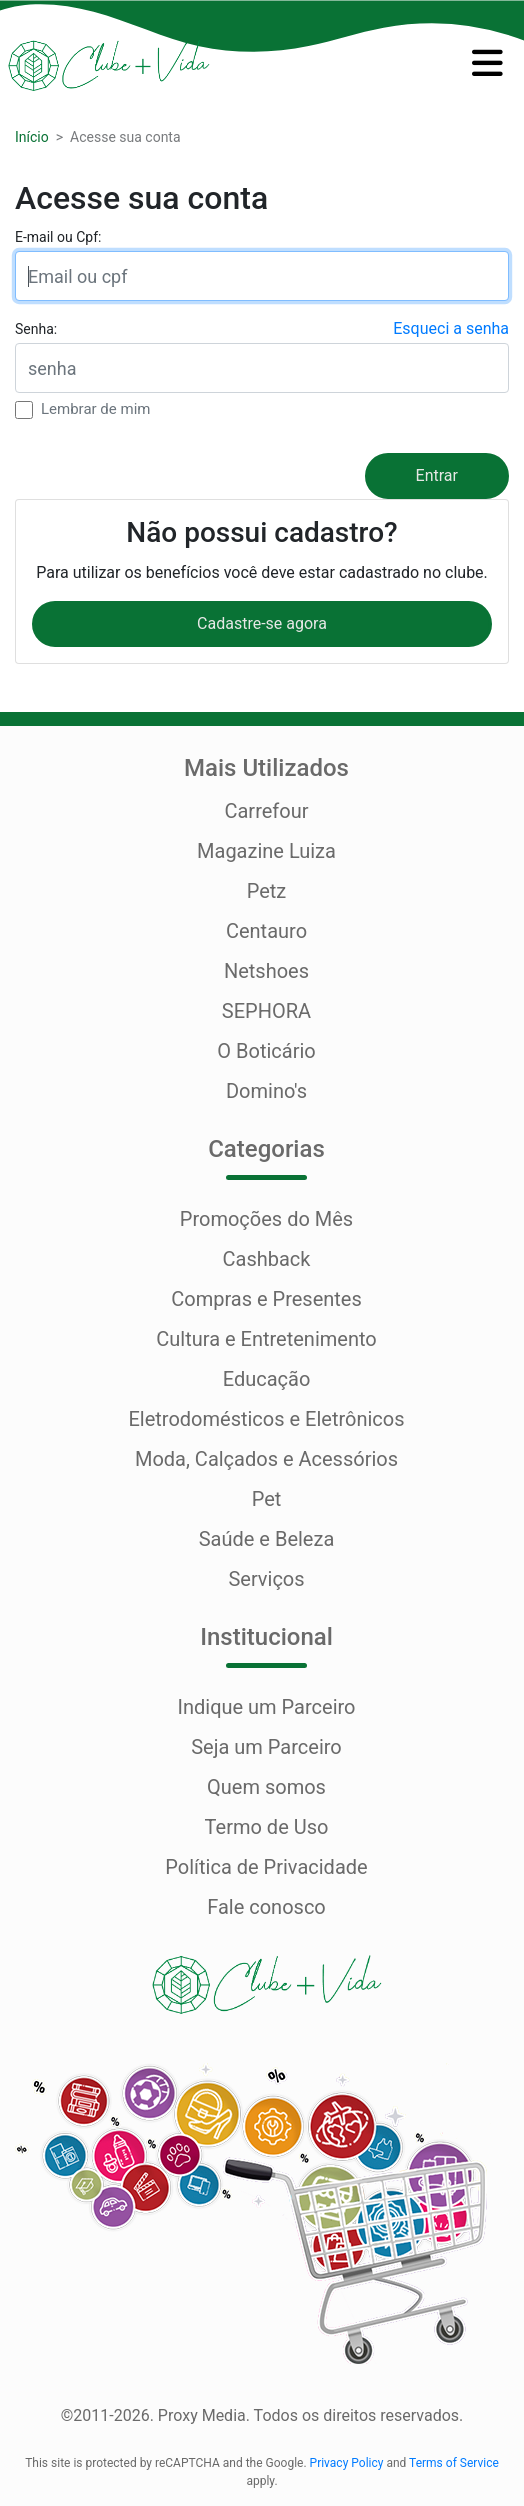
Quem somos (266, 1787)
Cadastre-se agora (262, 623)
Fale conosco (266, 1907)
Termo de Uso (267, 1827)
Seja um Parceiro (266, 1747)
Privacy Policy (347, 2463)
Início (32, 137)
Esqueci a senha (451, 328)
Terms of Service (454, 2463)
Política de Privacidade (266, 1867)
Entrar (437, 475)
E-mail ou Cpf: (58, 237)
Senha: (36, 329)
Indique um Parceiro (266, 1707)
